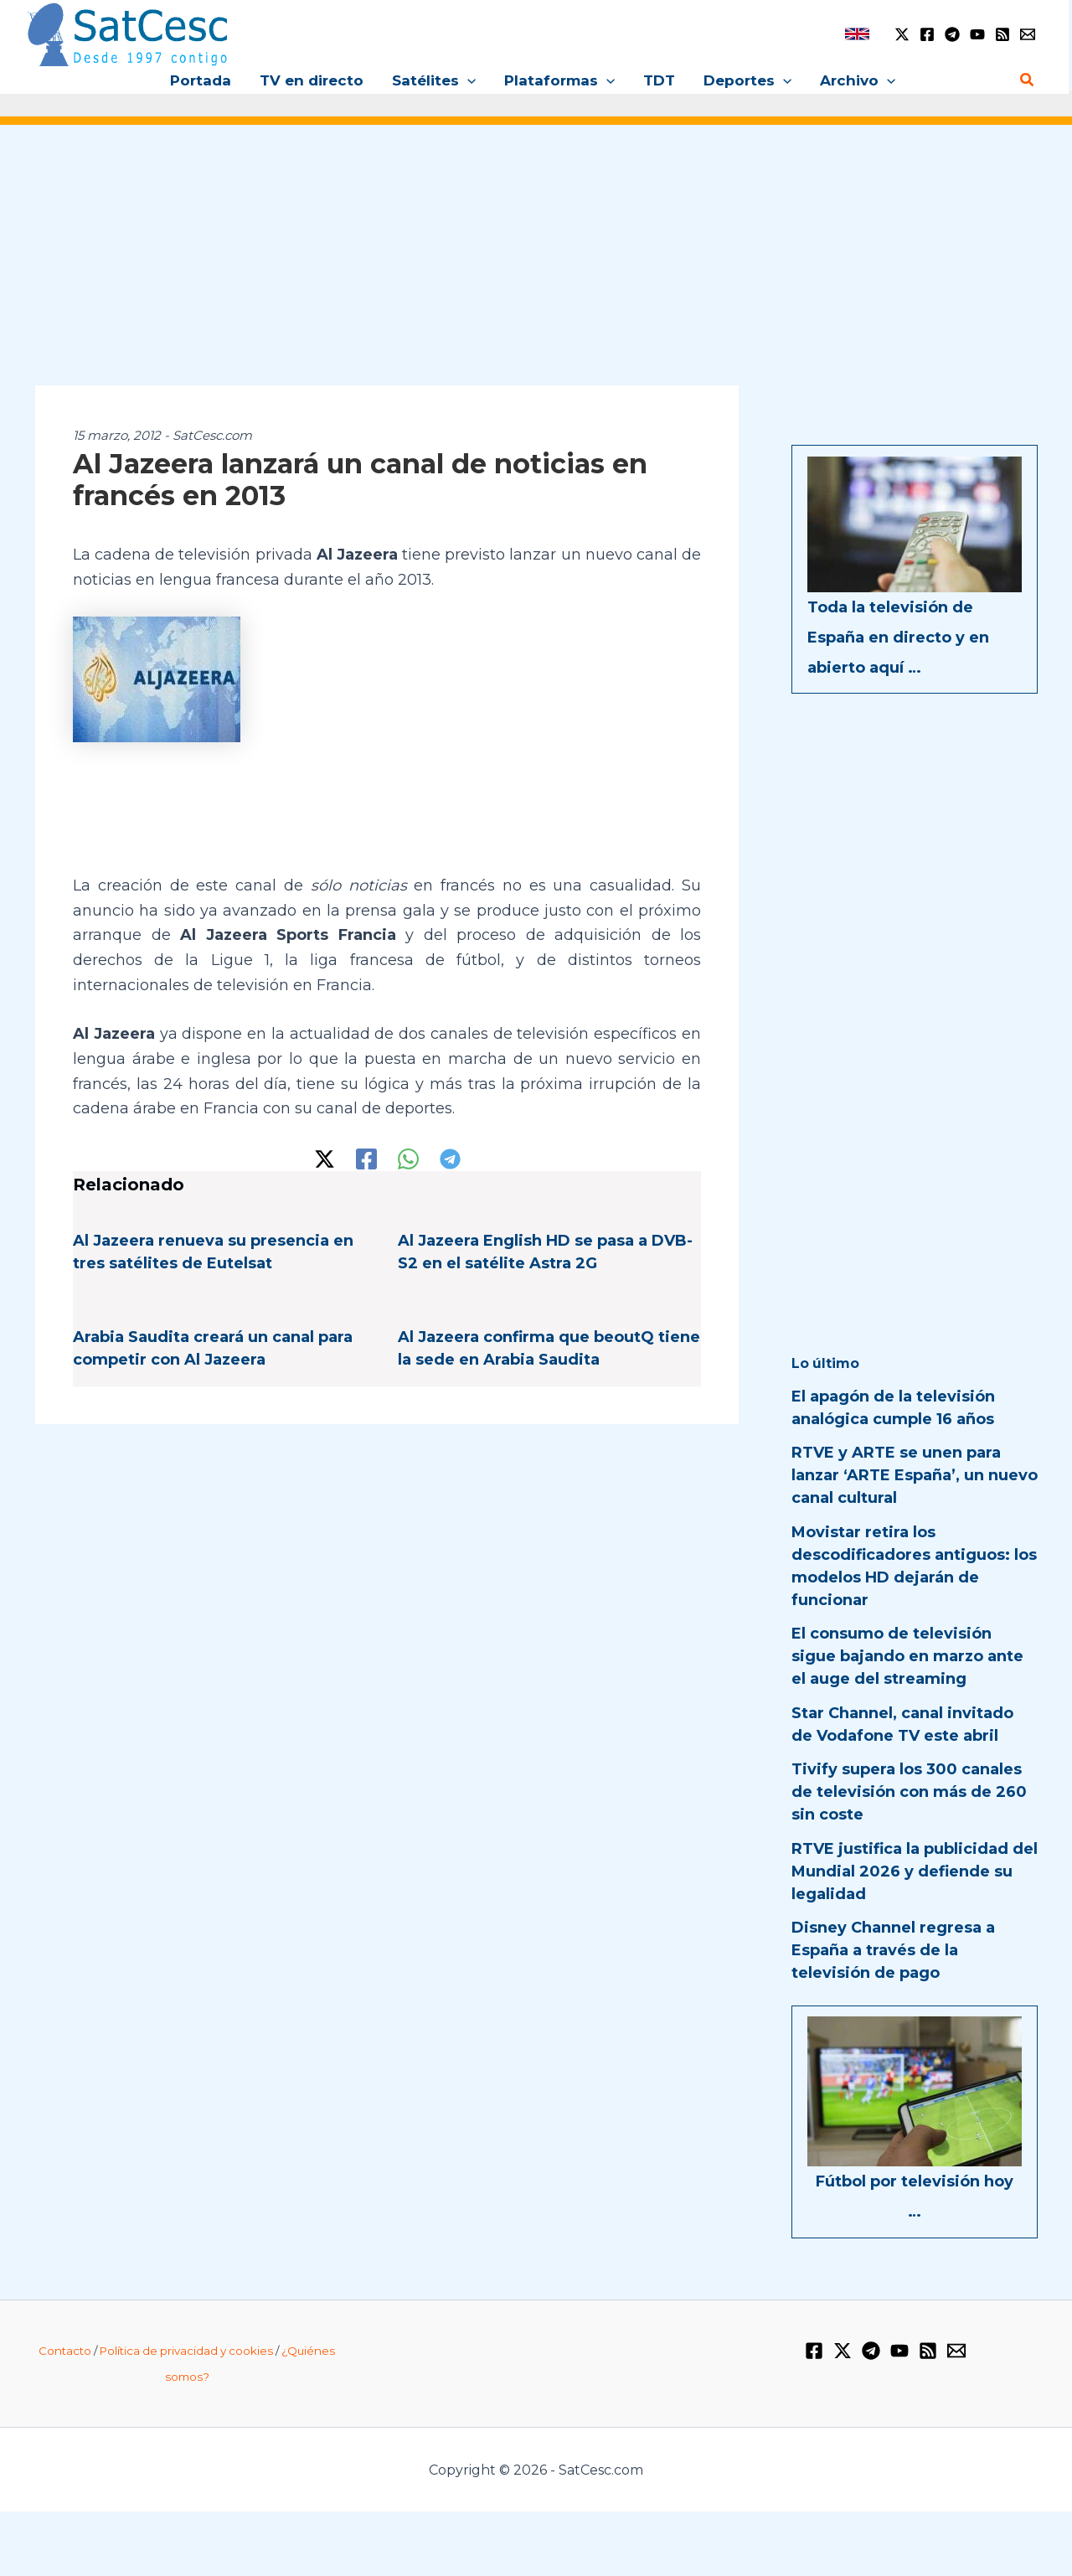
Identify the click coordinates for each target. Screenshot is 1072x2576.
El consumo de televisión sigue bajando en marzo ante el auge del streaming (907, 1656)
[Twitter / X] (902, 34)
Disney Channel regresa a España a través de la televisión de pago (893, 1950)
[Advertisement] (536, 266)
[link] (857, 34)
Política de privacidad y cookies (186, 2350)
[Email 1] (1027, 34)
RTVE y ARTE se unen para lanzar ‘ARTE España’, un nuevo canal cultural (914, 1475)
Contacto (65, 2350)
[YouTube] (977, 34)
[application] (467, 80)
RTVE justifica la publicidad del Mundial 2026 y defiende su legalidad (914, 1871)
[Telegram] (952, 34)
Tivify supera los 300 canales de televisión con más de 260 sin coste (909, 1792)
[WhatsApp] (408, 1159)
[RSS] (1002, 34)
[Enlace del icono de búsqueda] (1027, 80)
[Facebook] (927, 34)
